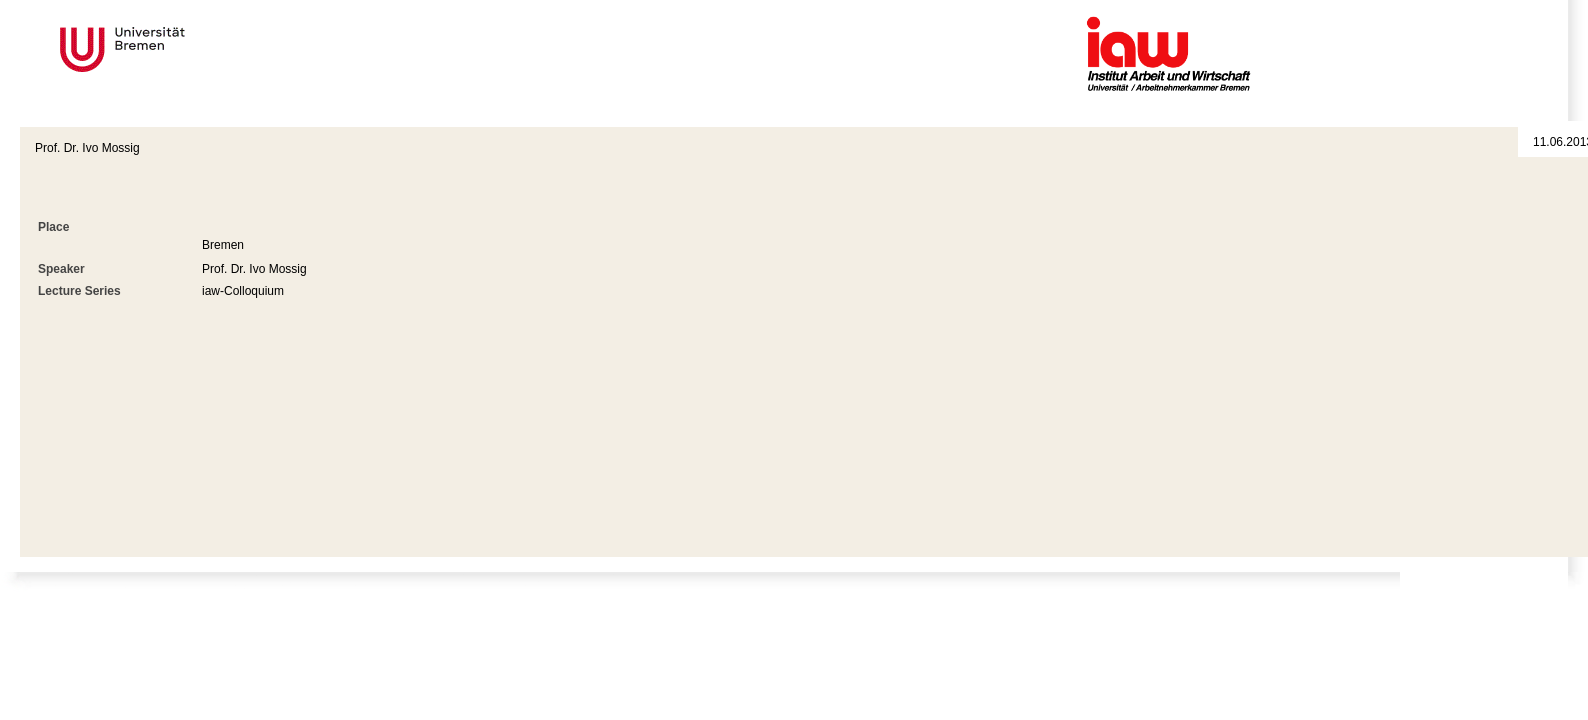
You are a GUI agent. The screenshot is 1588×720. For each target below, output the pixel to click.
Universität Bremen (189, 49)
